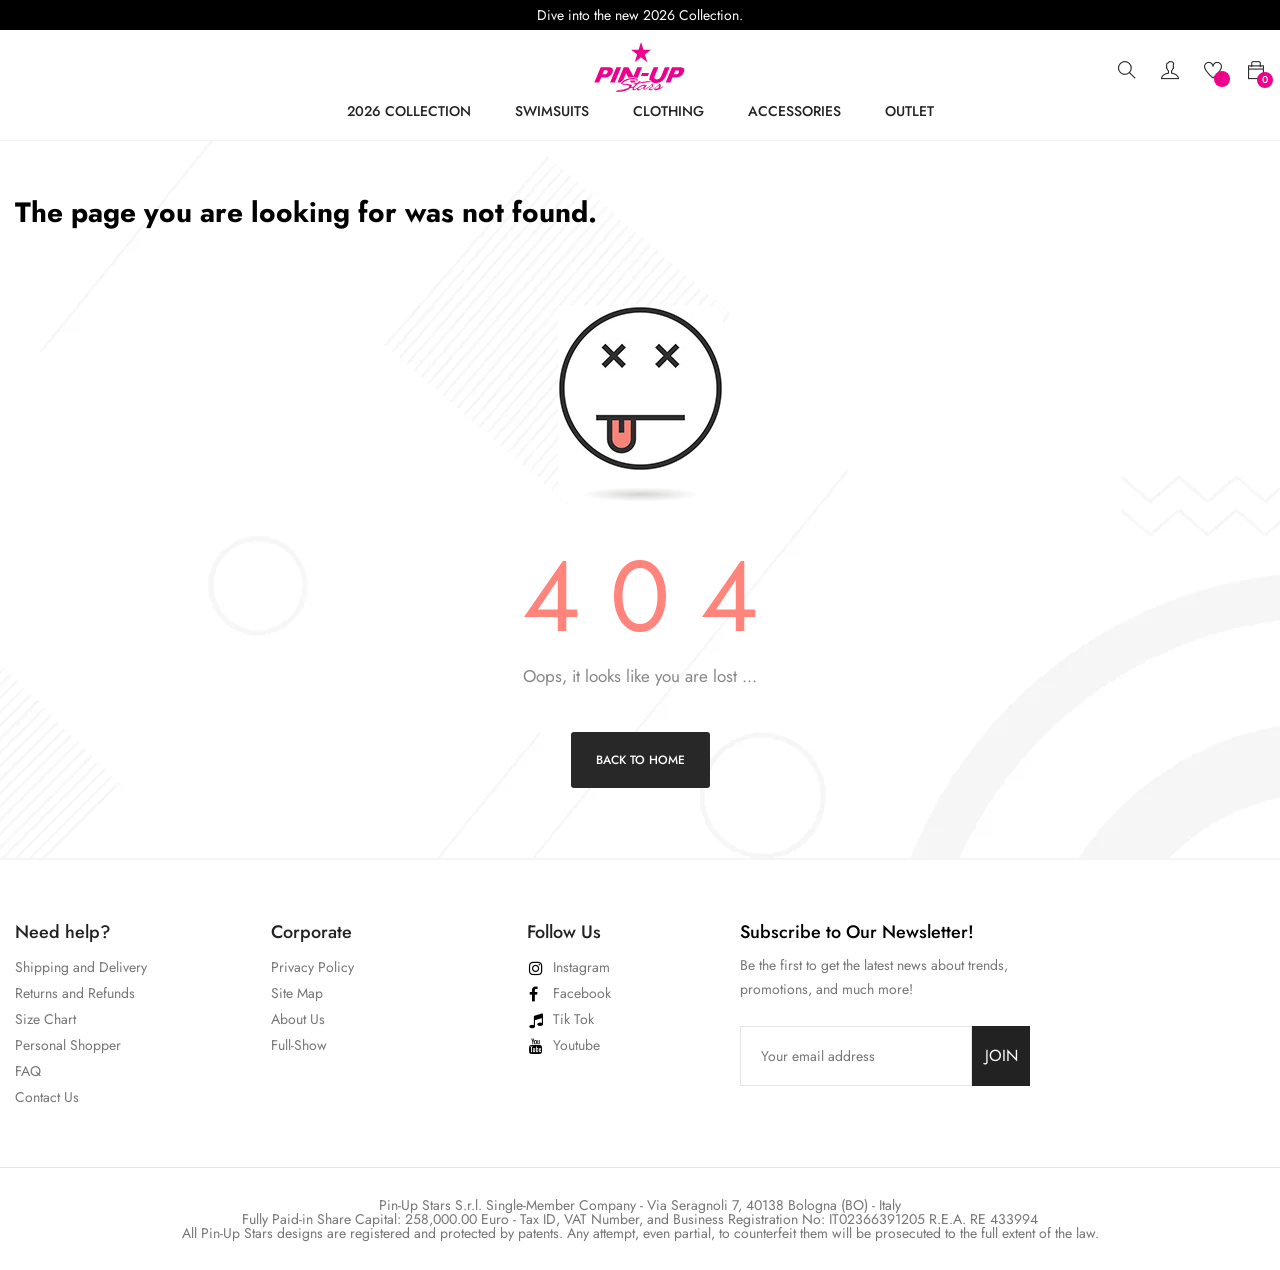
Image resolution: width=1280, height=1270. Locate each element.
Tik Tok (573, 1019)
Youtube (576, 1045)
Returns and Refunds (75, 993)
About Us (298, 1019)
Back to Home (640, 760)
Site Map (297, 993)
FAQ (28, 1071)
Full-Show (299, 1045)
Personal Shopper (68, 1045)
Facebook (582, 993)
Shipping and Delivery (81, 967)
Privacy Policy (312, 967)
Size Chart (45, 1019)
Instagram (581, 967)
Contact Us (47, 1097)
